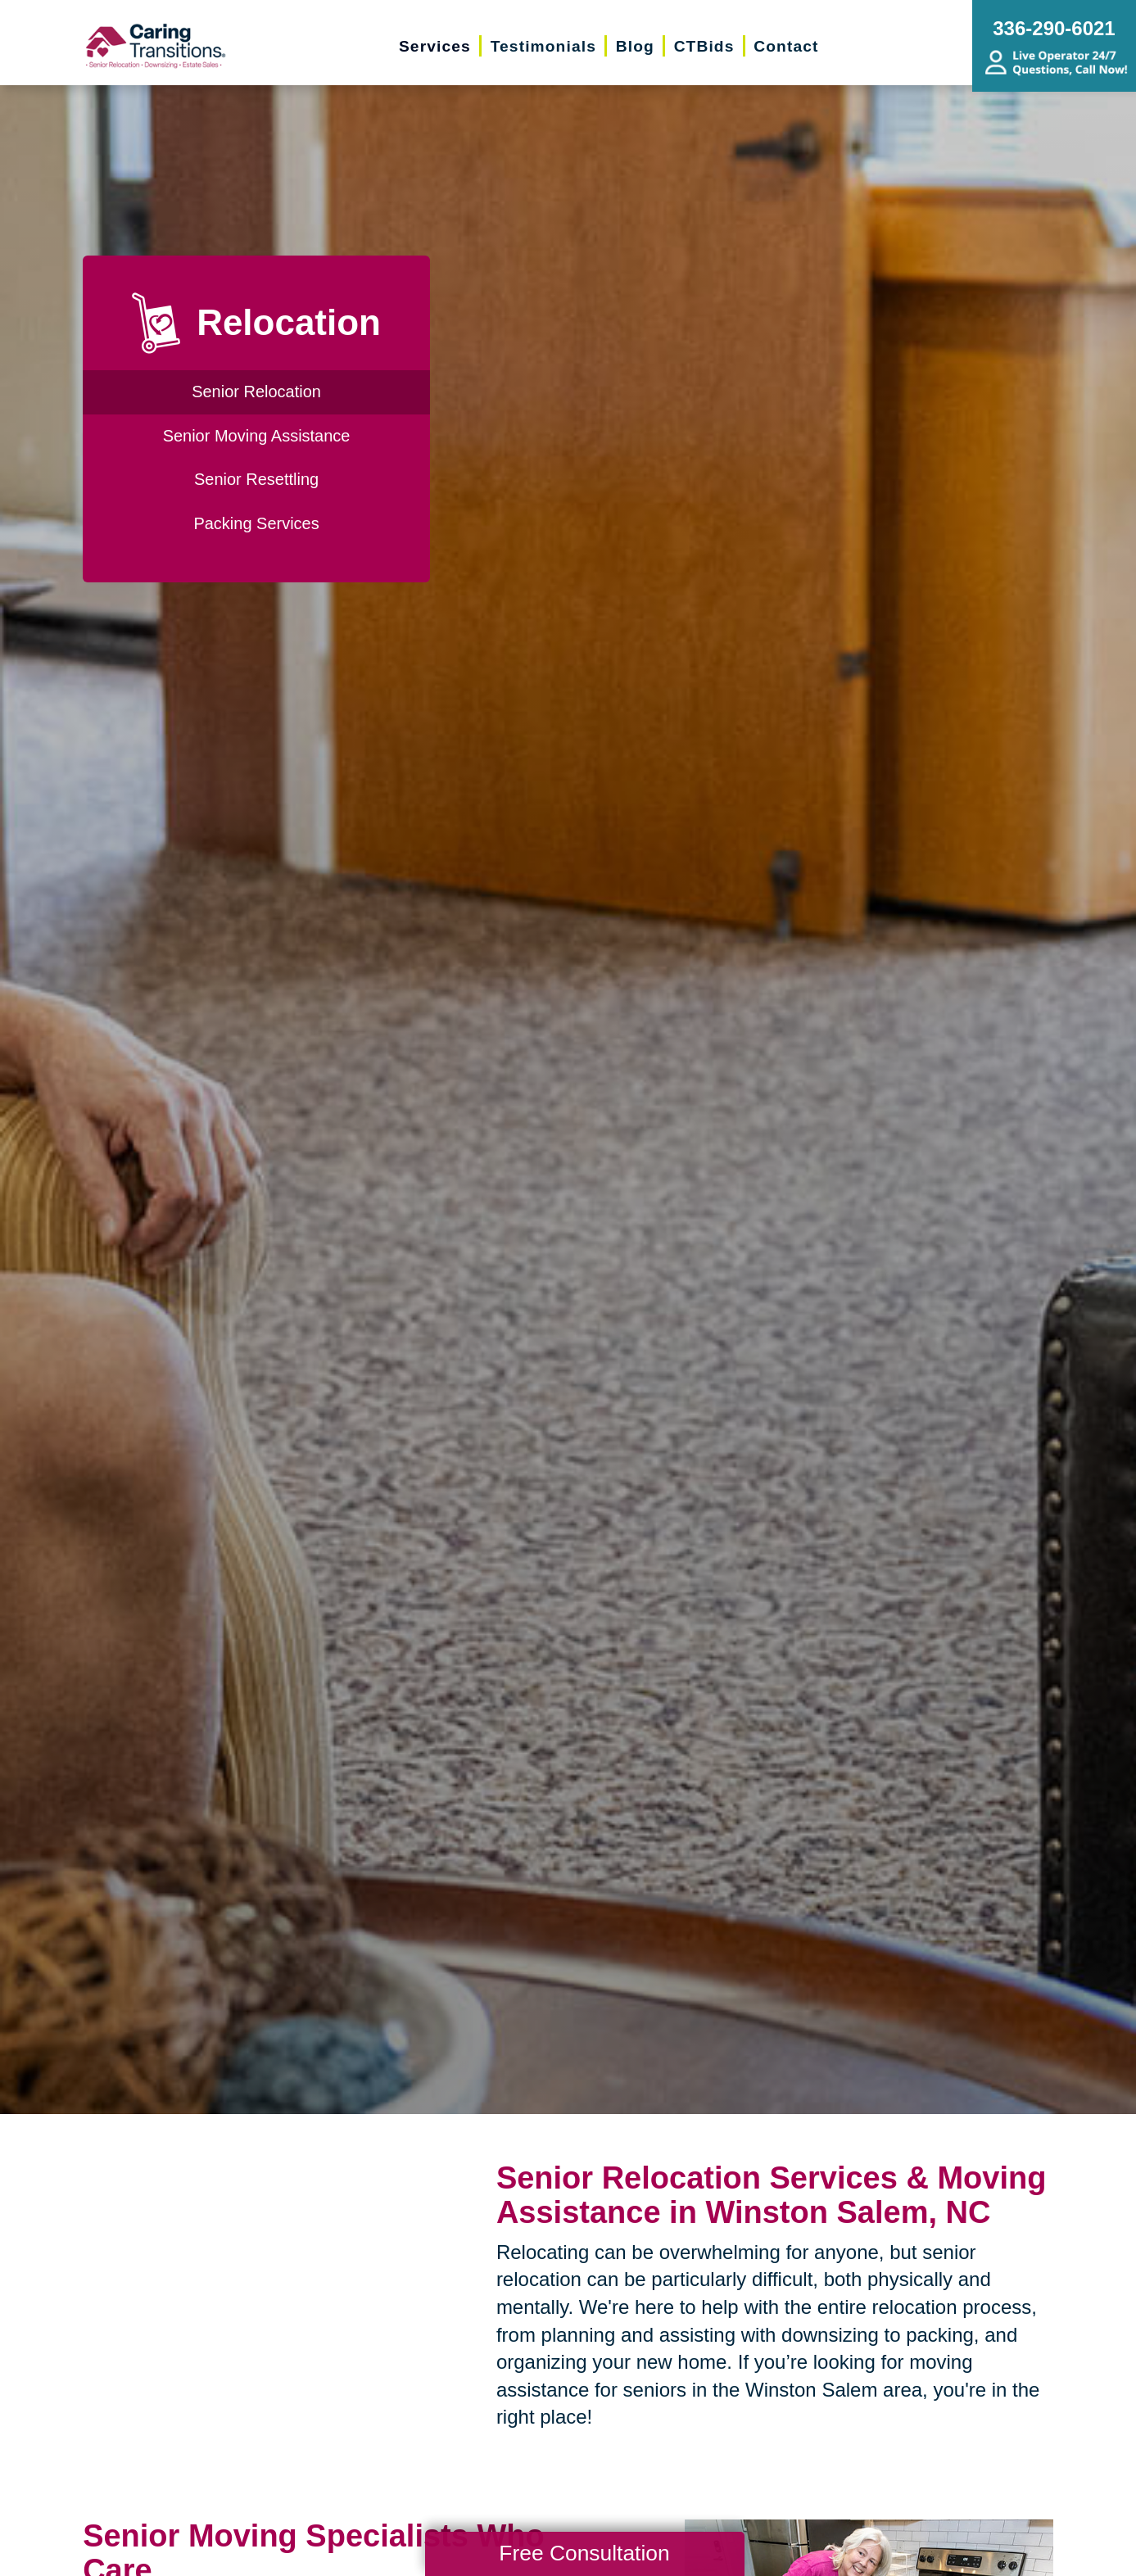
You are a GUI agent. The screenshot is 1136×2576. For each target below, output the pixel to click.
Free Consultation (584, 2553)
